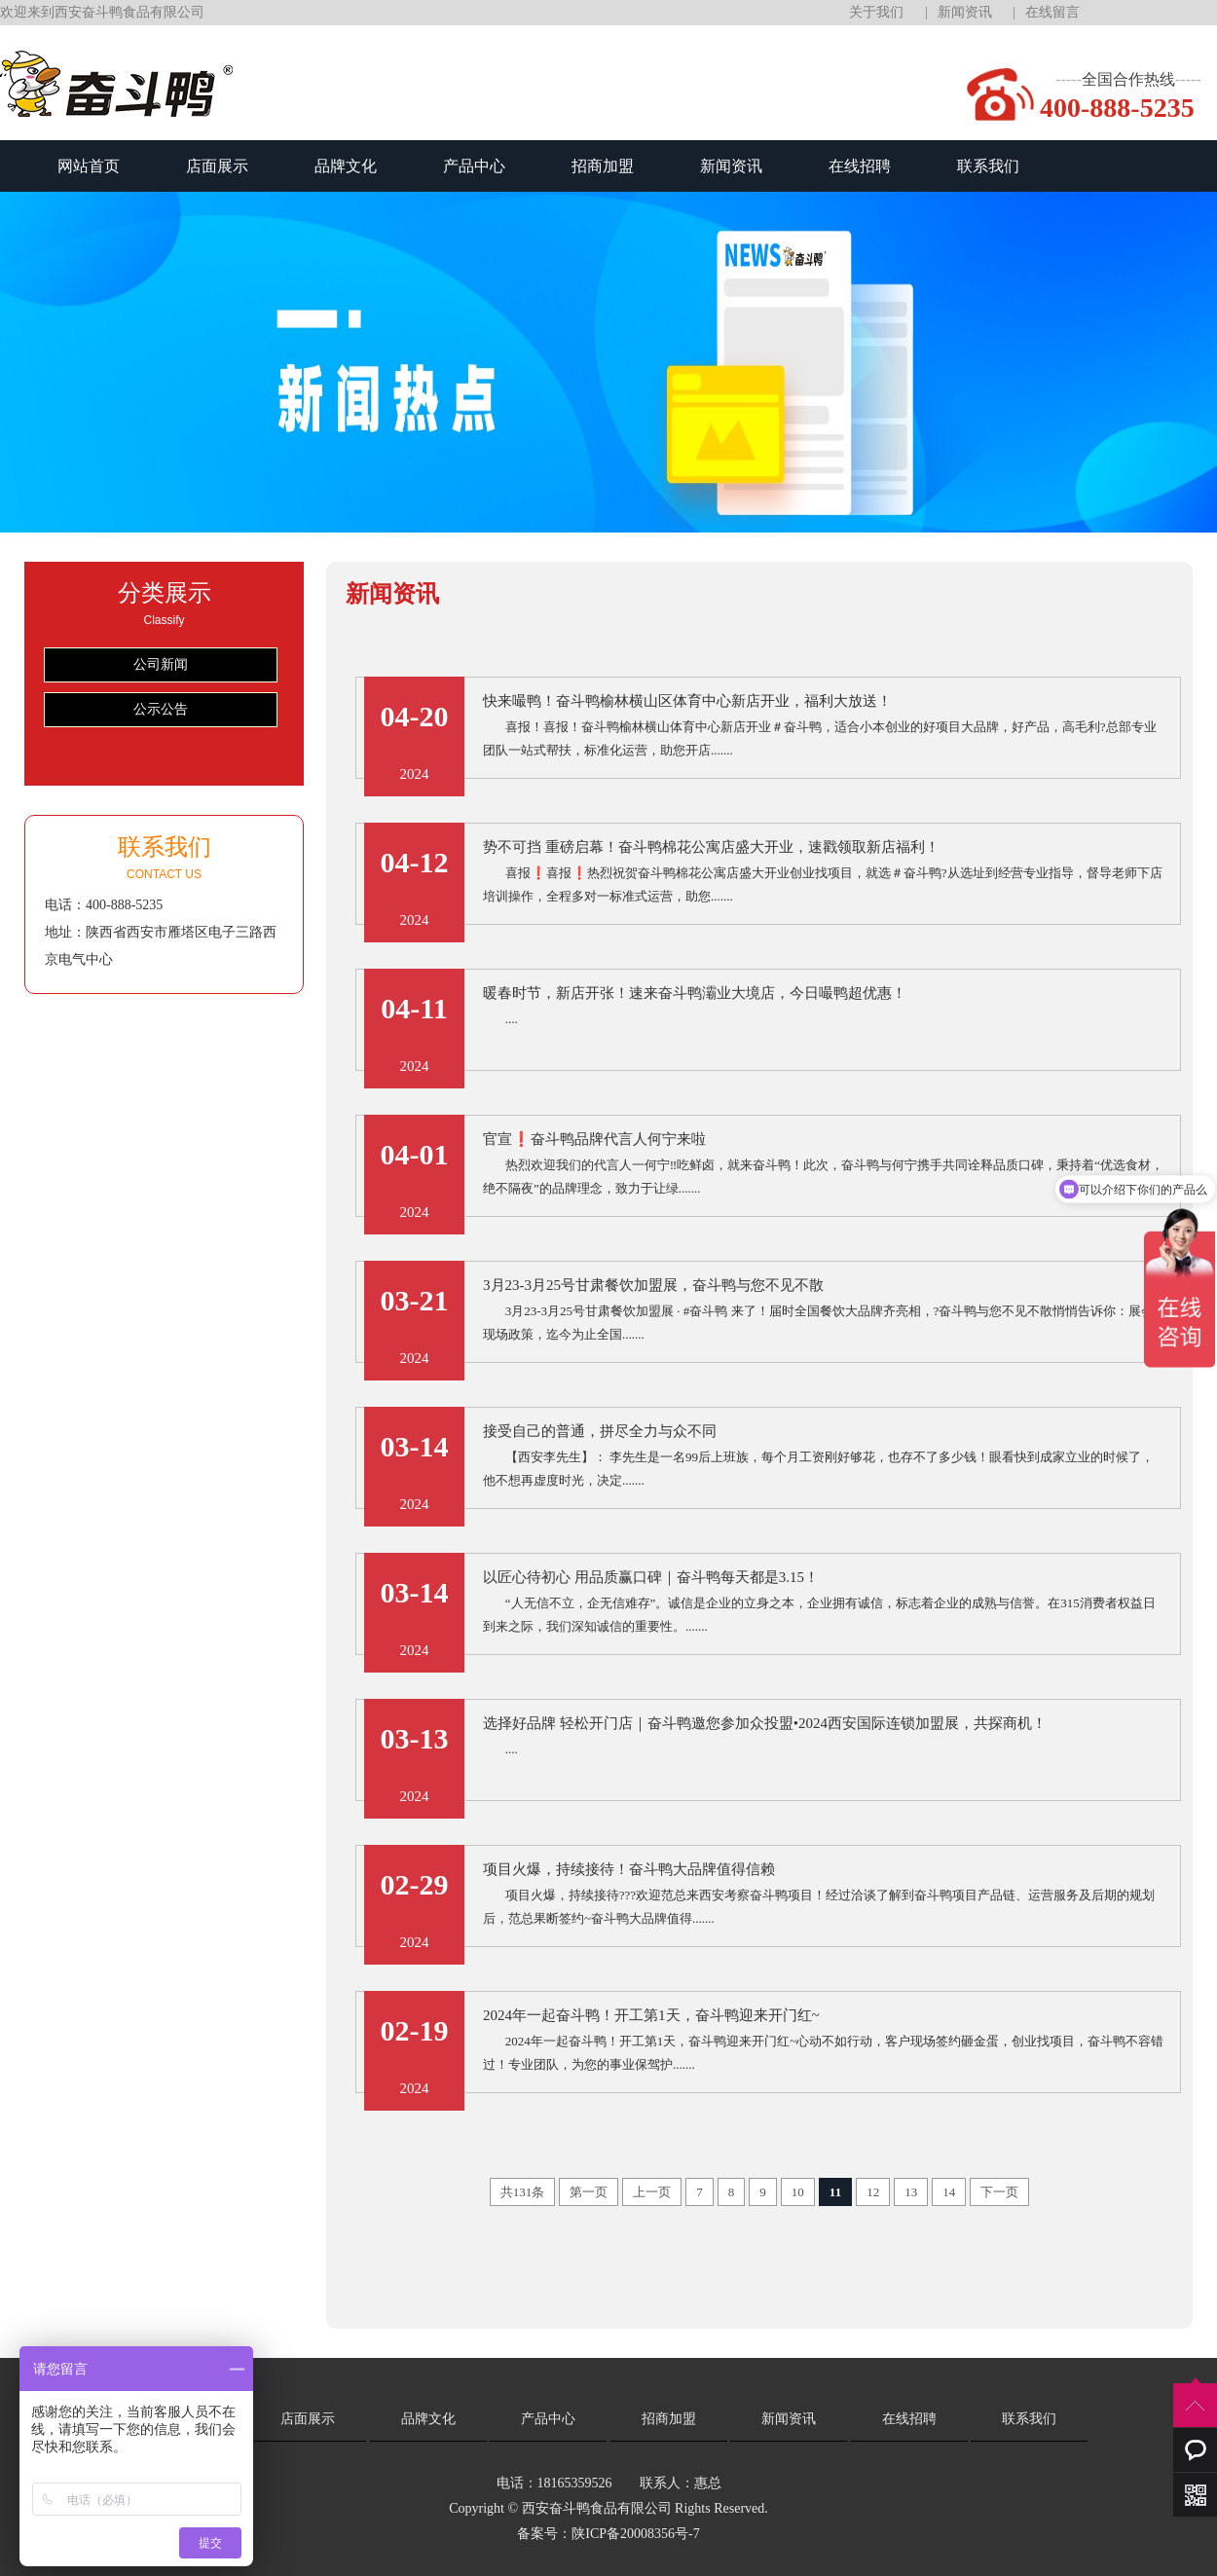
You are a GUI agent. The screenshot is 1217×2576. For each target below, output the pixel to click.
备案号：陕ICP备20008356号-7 (608, 2533)
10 (798, 2192)
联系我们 (988, 166)
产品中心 (474, 166)
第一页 (589, 2192)
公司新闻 (160, 664)
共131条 (522, 2192)
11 (835, 2192)
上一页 (652, 2192)
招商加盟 (603, 166)
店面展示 (217, 166)
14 (948, 2192)
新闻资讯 (965, 12)
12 (873, 2192)
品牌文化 (345, 166)
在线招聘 (860, 166)
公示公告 (160, 709)
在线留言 (1052, 12)
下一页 (999, 2192)
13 (910, 2192)
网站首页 (88, 166)
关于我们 (876, 12)
